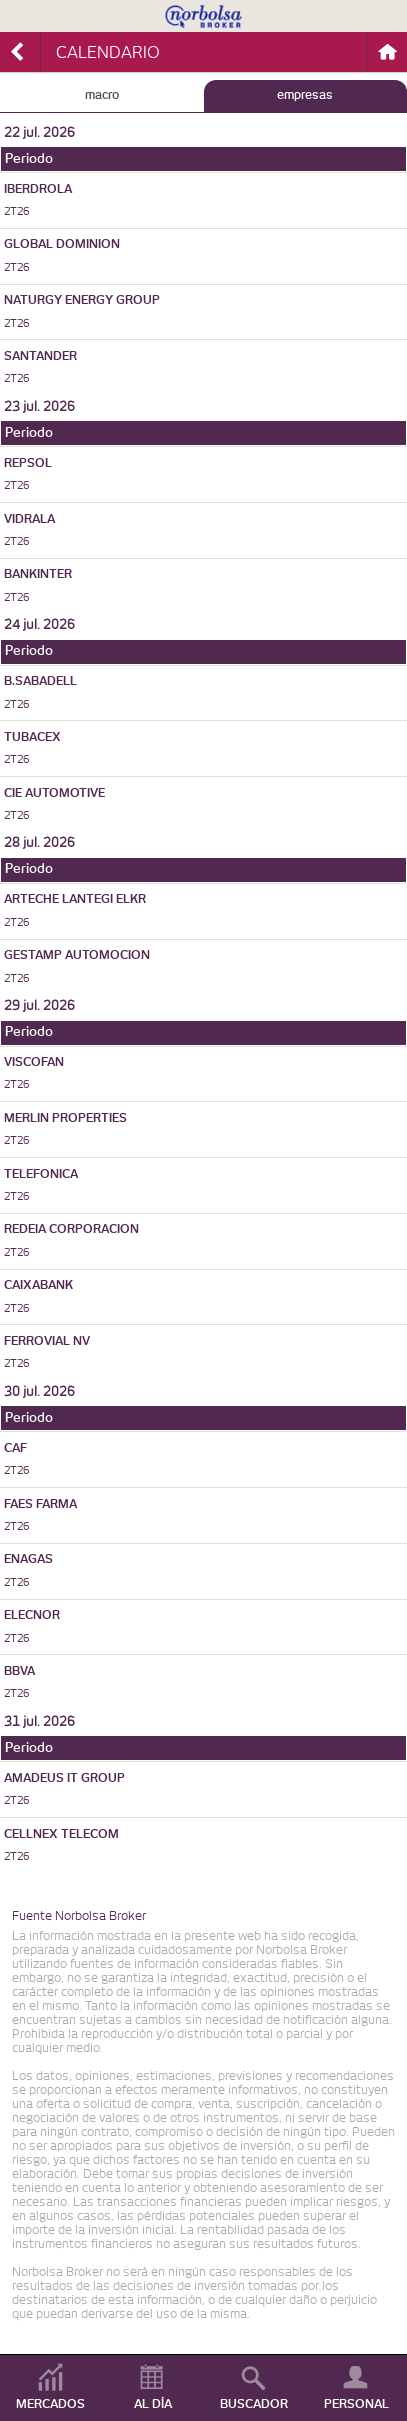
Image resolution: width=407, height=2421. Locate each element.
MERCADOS (50, 2404)
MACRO (102, 95)
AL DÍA (153, 2404)
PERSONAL (356, 2404)
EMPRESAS (305, 95)
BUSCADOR (254, 2404)
